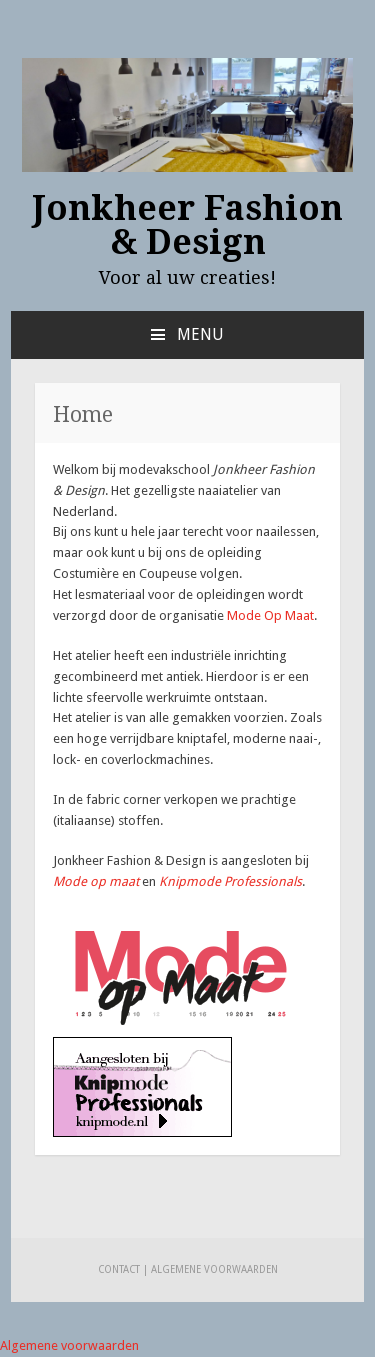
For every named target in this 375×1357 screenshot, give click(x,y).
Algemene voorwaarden (214, 1269)
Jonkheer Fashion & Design (188, 225)
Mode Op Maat (270, 615)
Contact (119, 1269)
